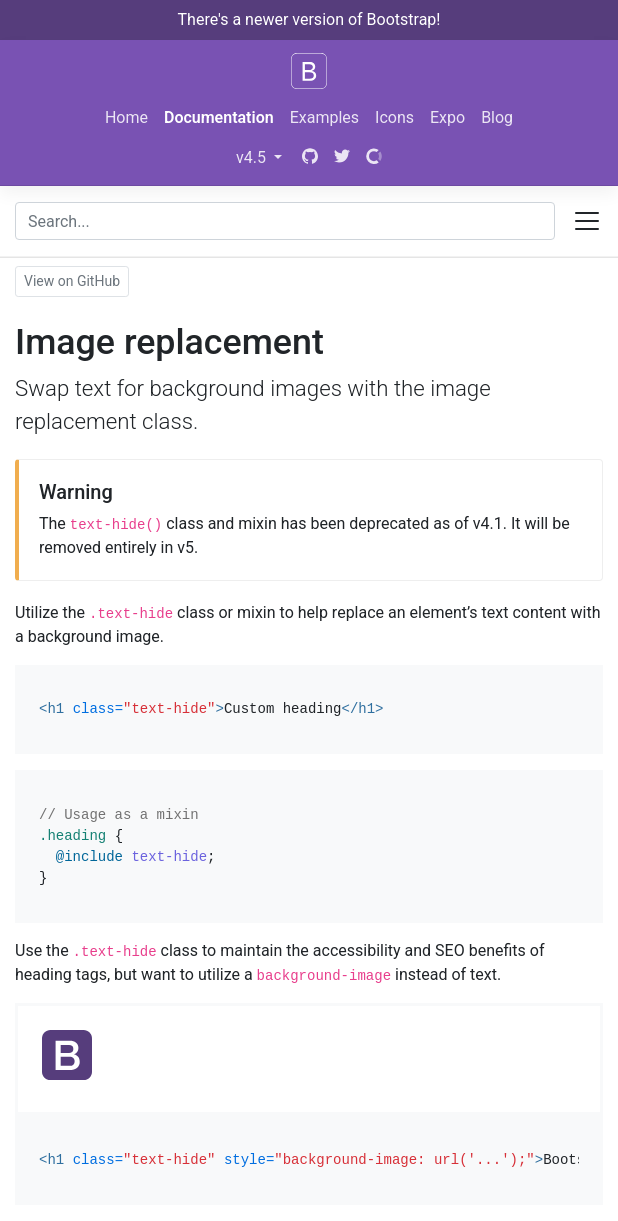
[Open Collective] (374, 158)
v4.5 (253, 157)
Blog (497, 117)
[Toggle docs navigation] (587, 221)
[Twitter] (342, 158)
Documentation (219, 117)
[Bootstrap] (309, 71)
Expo (447, 117)
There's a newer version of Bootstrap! (309, 19)
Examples (324, 117)
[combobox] (285, 221)
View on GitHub (72, 281)
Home (126, 117)
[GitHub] (308, 158)
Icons (394, 117)
